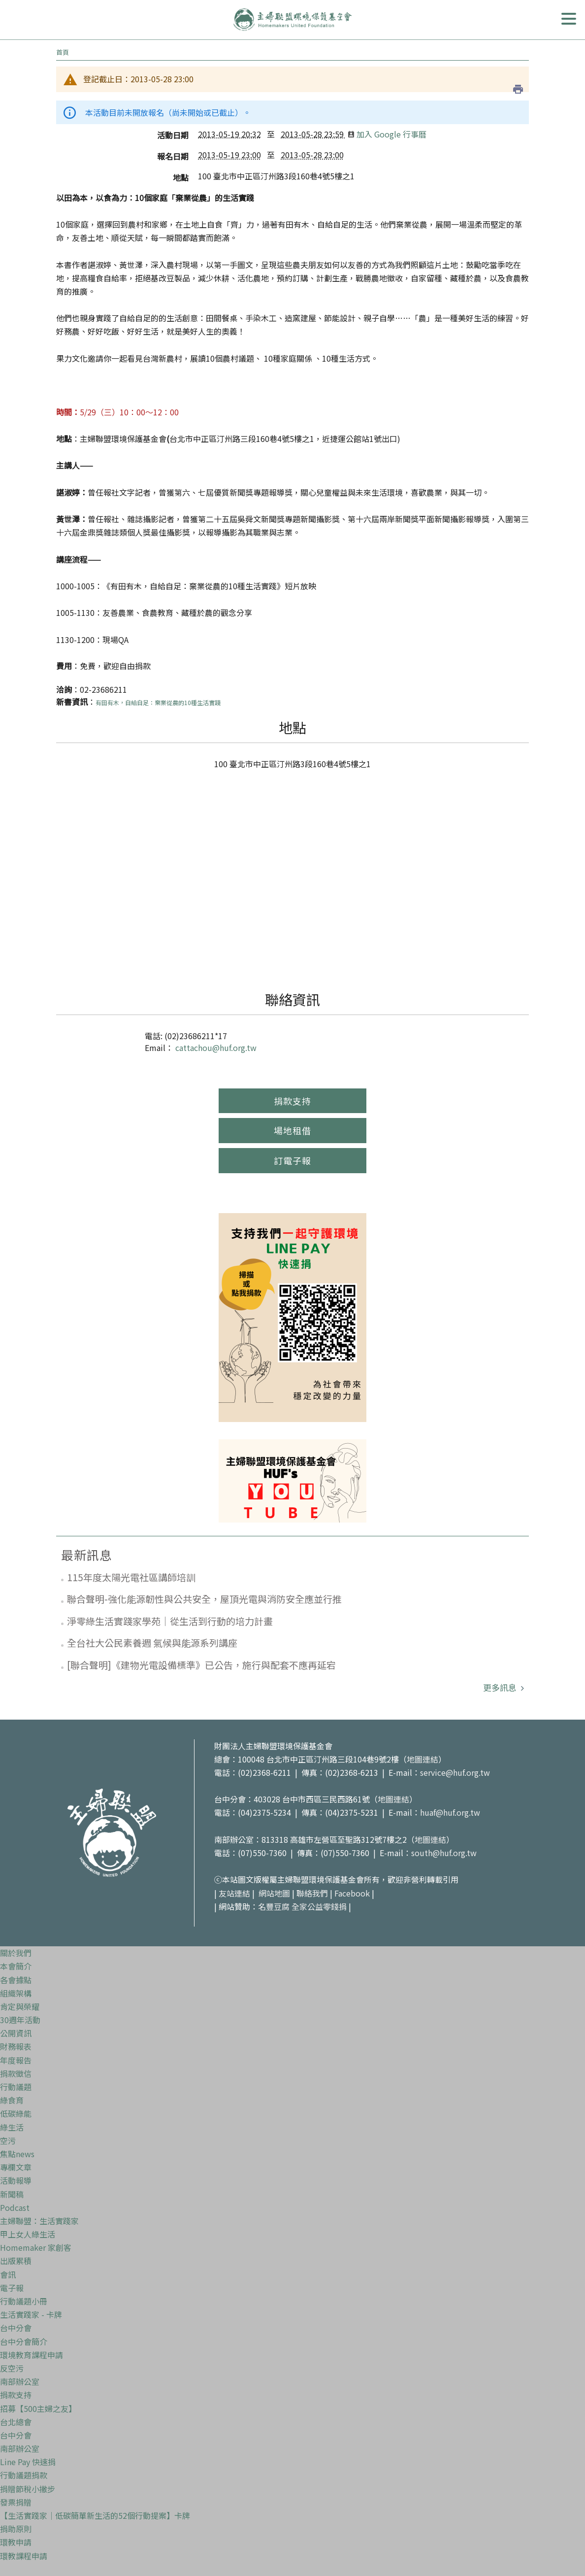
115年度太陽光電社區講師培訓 (131, 1577)
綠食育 (12, 2100)
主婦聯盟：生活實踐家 (39, 2221)
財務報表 (16, 2046)
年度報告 (16, 2060)
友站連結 (234, 1893)
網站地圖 (274, 1893)
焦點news (17, 2154)
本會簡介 (16, 1966)
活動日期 (173, 135)
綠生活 (12, 2127)
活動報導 (16, 2180)
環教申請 (16, 2542)
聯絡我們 (312, 1893)
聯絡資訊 (292, 999)
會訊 (8, 2274)
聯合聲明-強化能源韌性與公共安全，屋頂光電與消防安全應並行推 (204, 1598)
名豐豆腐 (274, 1906)
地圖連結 (422, 1759)
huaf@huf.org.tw (450, 1812)
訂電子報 (292, 1160)
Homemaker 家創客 (35, 2247)
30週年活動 (20, 2020)
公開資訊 (16, 2033)
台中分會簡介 (23, 2341)
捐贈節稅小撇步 (27, 2489)
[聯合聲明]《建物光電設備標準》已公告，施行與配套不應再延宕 (201, 1664)
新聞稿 (12, 2194)
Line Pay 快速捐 (28, 2462)
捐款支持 (292, 1100)
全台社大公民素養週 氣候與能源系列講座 (152, 1642)
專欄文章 (16, 2167)
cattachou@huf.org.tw (216, 1047)
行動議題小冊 (23, 2301)
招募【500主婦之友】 (38, 2408)
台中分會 (16, 2328)
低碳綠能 (16, 2113)
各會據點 (16, 1980)
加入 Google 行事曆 (387, 134)
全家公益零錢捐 (319, 1906)
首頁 (62, 52)
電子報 (12, 2288)
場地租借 (292, 1130)
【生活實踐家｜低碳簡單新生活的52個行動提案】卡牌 (95, 2515)
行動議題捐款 (23, 2475)
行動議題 (16, 2087)
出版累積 (16, 2261)
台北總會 (16, 2422)
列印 (518, 89)
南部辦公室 (19, 2381)
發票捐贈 (16, 2502)
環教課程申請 (23, 2556)
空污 (8, 2140)
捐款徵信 (16, 2073)
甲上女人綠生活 (27, 2234)
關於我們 (16, 1953)
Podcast (15, 2207)
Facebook (352, 1893)
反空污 (12, 2368)
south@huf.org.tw (444, 1853)
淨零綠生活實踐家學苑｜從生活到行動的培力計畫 (170, 1620)
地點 (181, 177)
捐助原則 (16, 2529)
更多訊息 (501, 1687)
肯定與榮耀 (19, 2006)
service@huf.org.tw (455, 1772)
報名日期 (173, 156)
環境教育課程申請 (31, 2355)
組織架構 (16, 1993)
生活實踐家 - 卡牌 (31, 2314)
